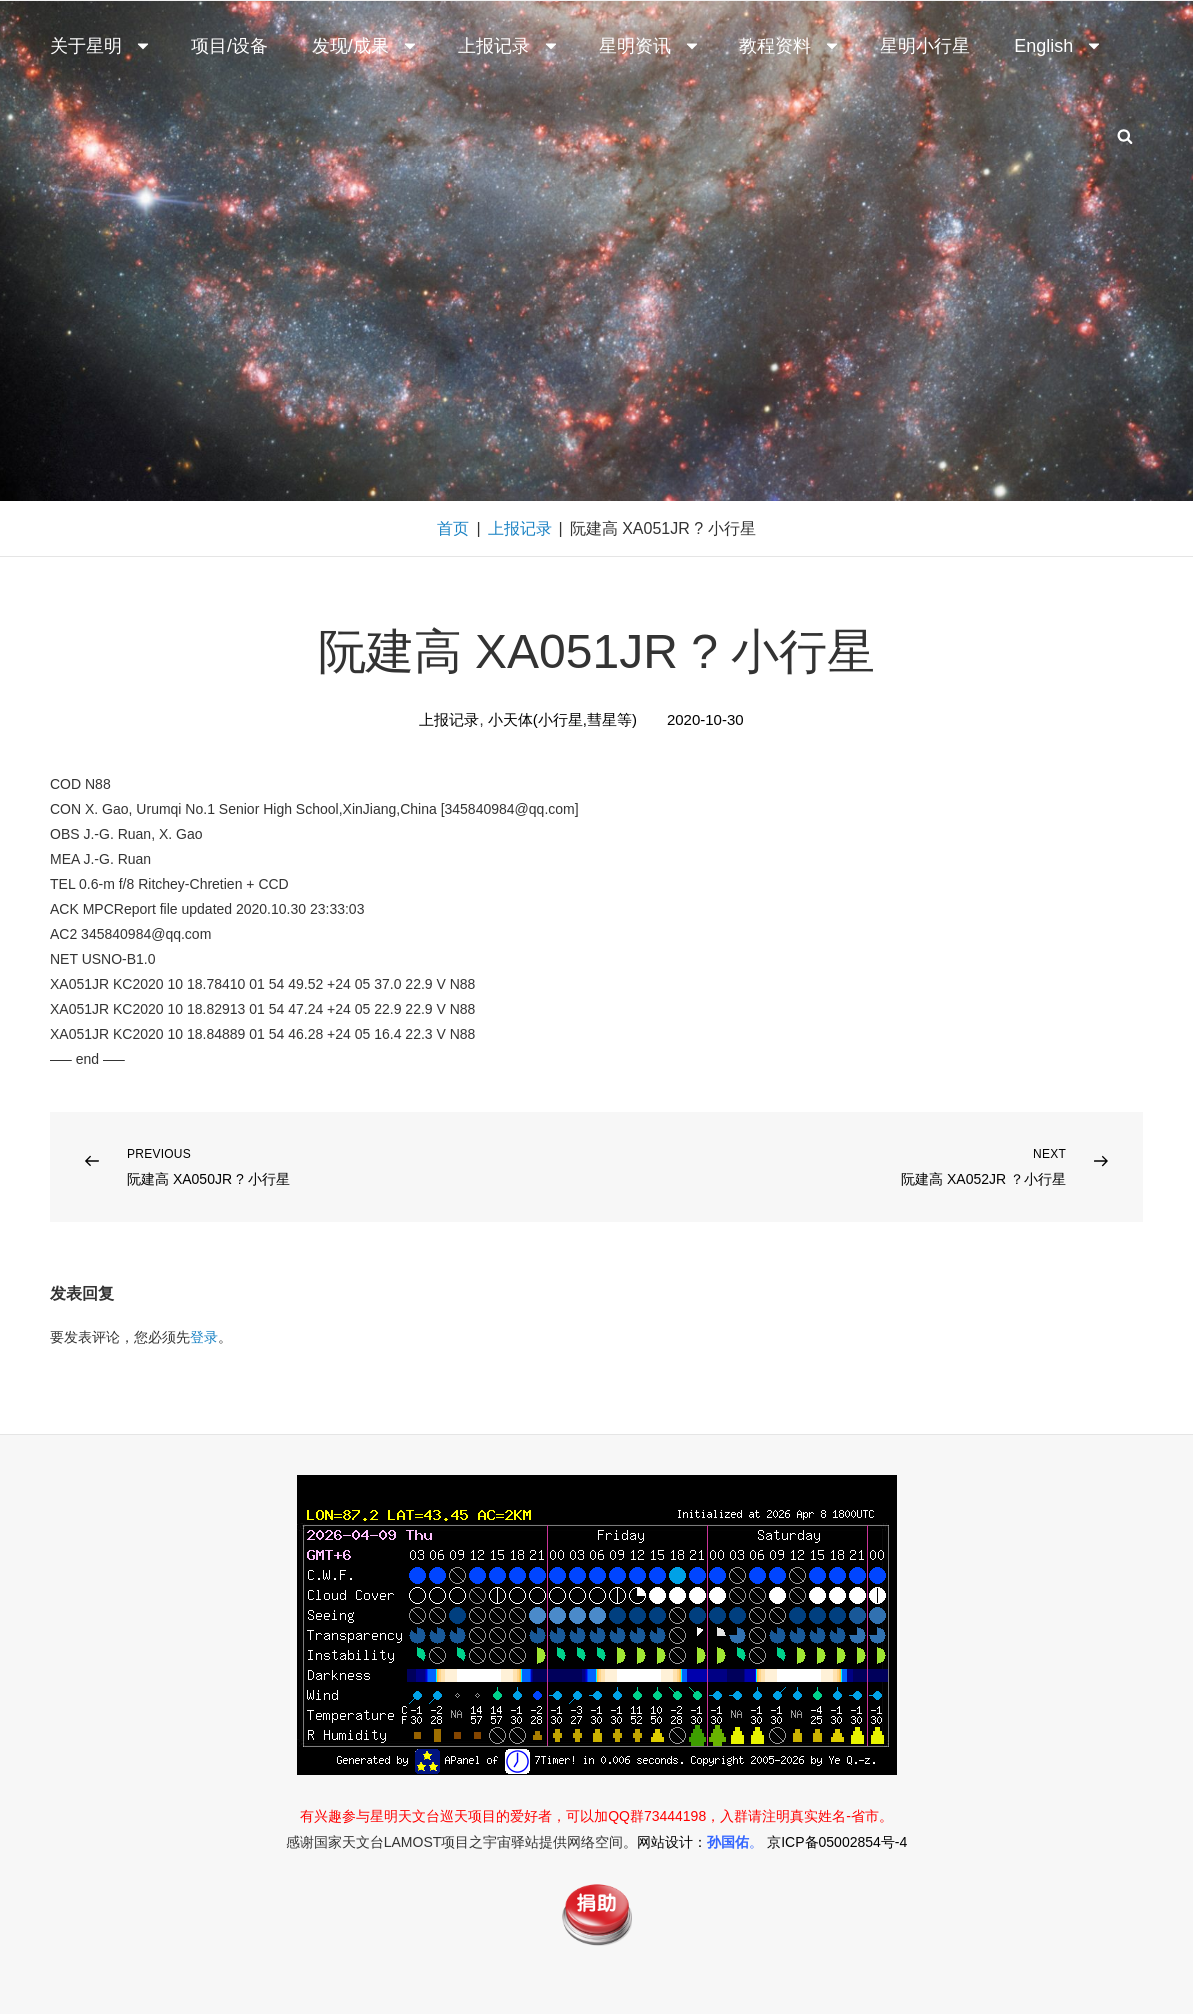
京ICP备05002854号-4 (837, 1842)
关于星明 (101, 46)
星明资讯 (650, 46)
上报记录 (509, 46)
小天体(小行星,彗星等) (562, 719)
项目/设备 (229, 46)
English (1058, 46)
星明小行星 (925, 46)
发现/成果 (365, 46)
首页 (453, 528)
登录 (204, 1337)
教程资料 (790, 46)
